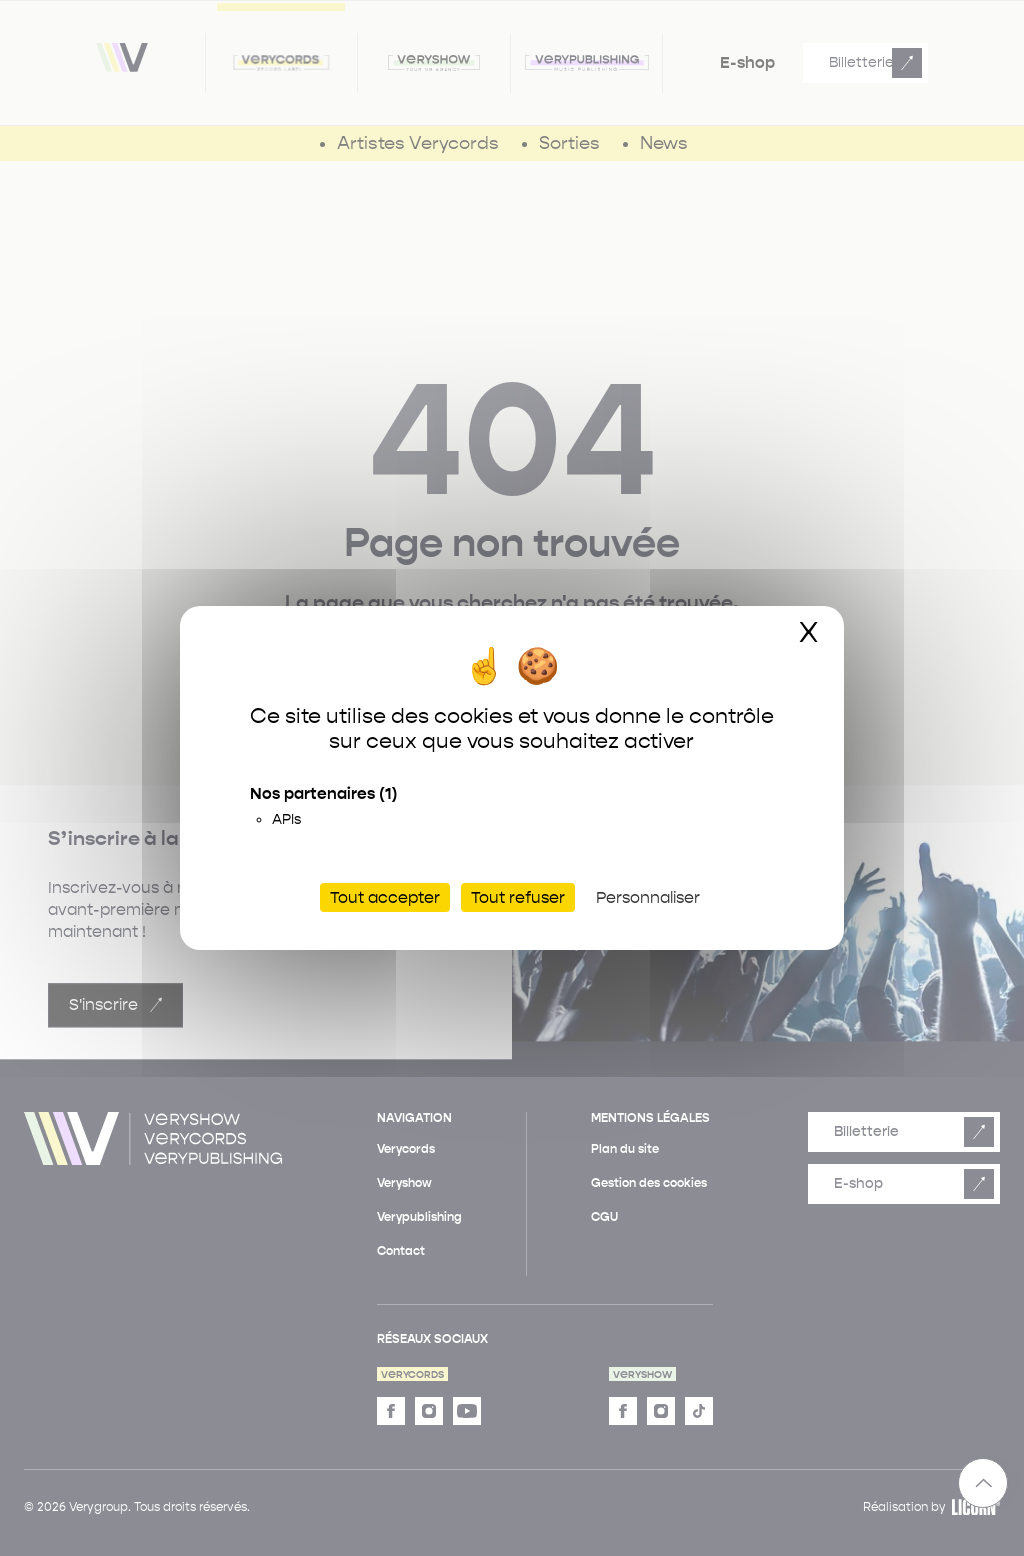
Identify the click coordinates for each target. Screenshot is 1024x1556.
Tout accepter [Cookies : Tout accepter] (385, 897)
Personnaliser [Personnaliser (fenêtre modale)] (648, 897)
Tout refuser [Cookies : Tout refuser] (518, 897)
